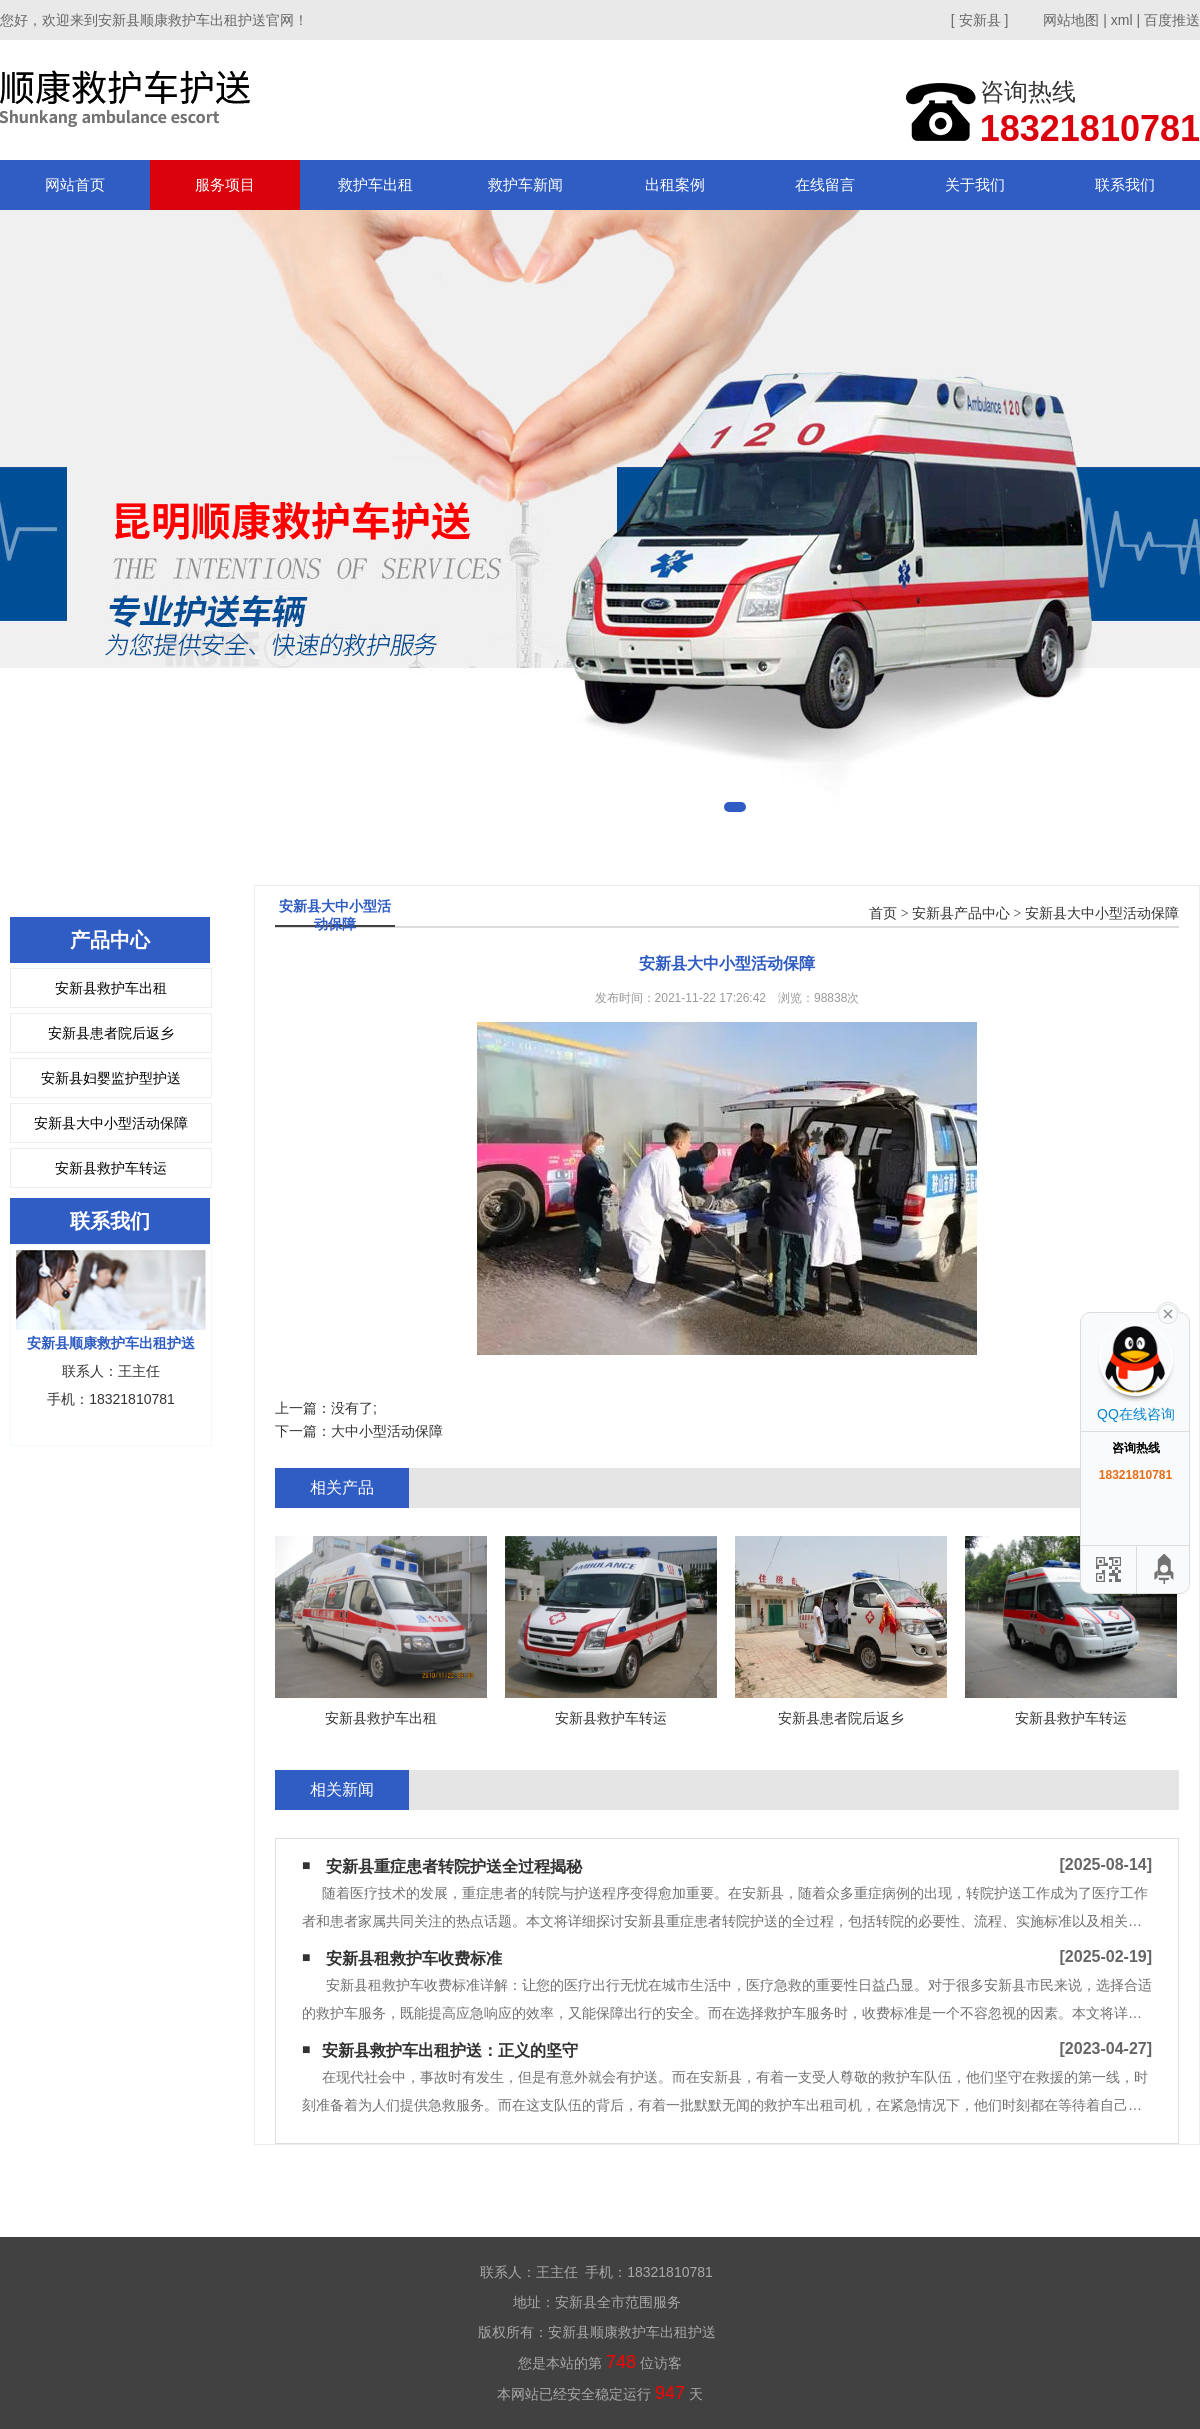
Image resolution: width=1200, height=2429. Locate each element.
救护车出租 (375, 184)
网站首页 (75, 184)
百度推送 (1172, 20)
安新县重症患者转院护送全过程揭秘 (454, 1866)
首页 (883, 913)
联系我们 (1125, 184)
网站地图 (1071, 20)
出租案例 (675, 184)
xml (1122, 20)
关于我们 (975, 184)
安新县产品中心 (961, 913)
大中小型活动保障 (387, 1431)
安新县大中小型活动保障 (111, 1123)
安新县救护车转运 (111, 1168)
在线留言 (825, 184)
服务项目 (225, 184)
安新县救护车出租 (111, 988)
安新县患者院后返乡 (111, 1033)
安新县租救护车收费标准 (414, 1958)
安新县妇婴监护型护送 (111, 1078)
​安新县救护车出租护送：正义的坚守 (450, 2050)
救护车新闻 (525, 184)
